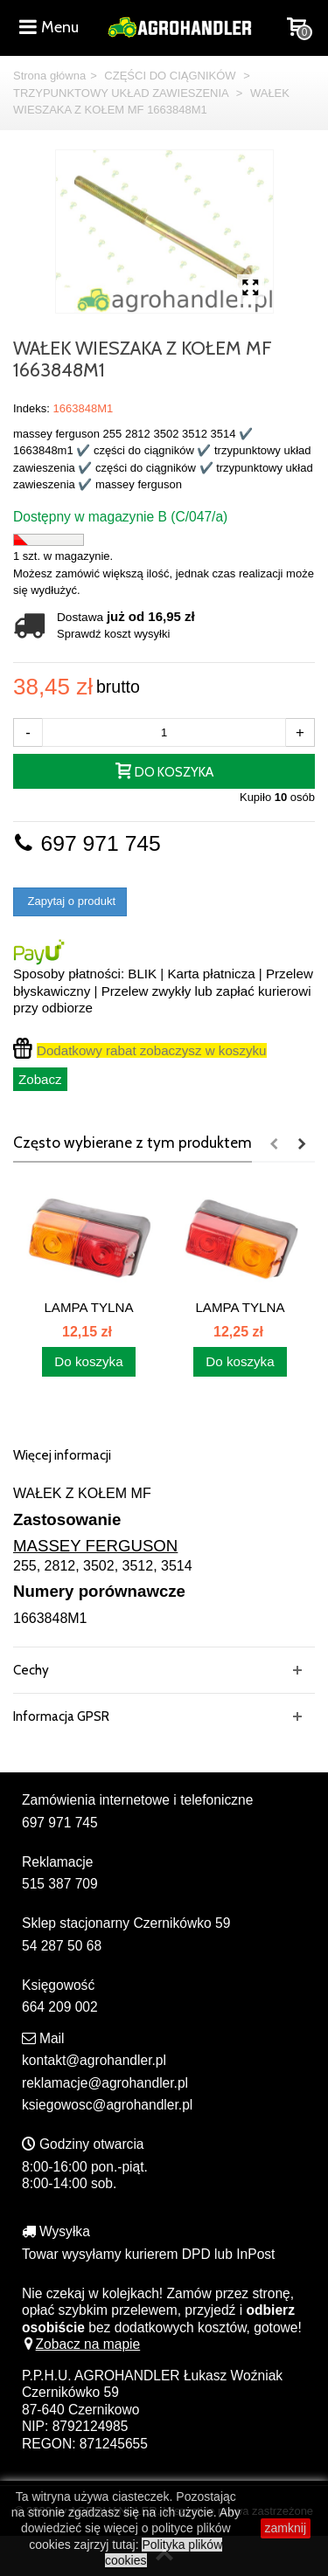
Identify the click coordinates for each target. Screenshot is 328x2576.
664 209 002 (60, 2006)
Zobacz (40, 1079)
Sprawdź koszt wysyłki (113, 633)
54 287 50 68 (61, 1945)
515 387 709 (60, 1883)
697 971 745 (87, 843)
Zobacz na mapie (81, 2344)
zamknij (285, 2528)
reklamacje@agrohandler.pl (105, 2082)
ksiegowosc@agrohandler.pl (107, 2104)
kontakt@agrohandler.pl (94, 2060)
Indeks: (31, 408)
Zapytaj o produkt (69, 901)
